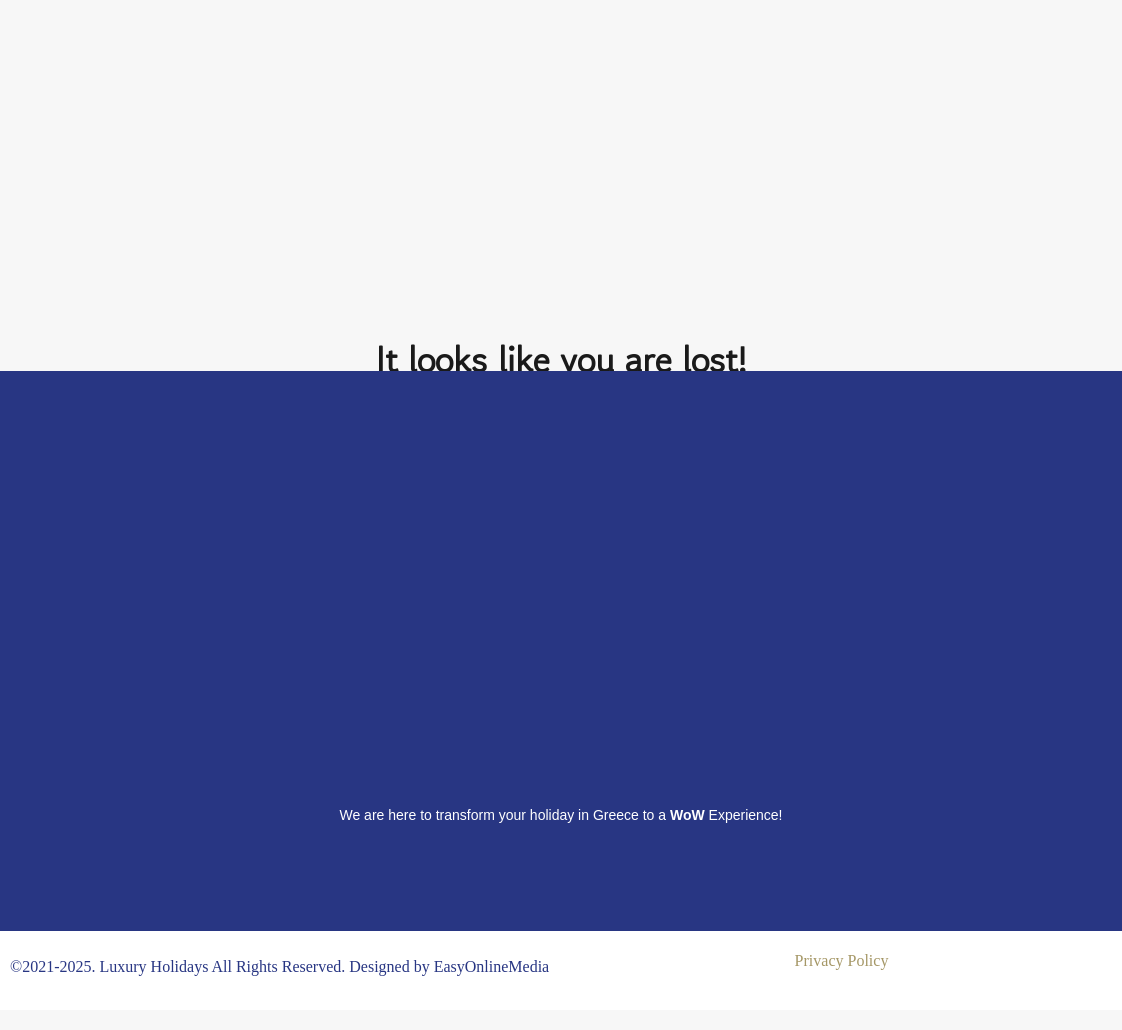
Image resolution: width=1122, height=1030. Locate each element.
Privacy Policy (842, 960)
